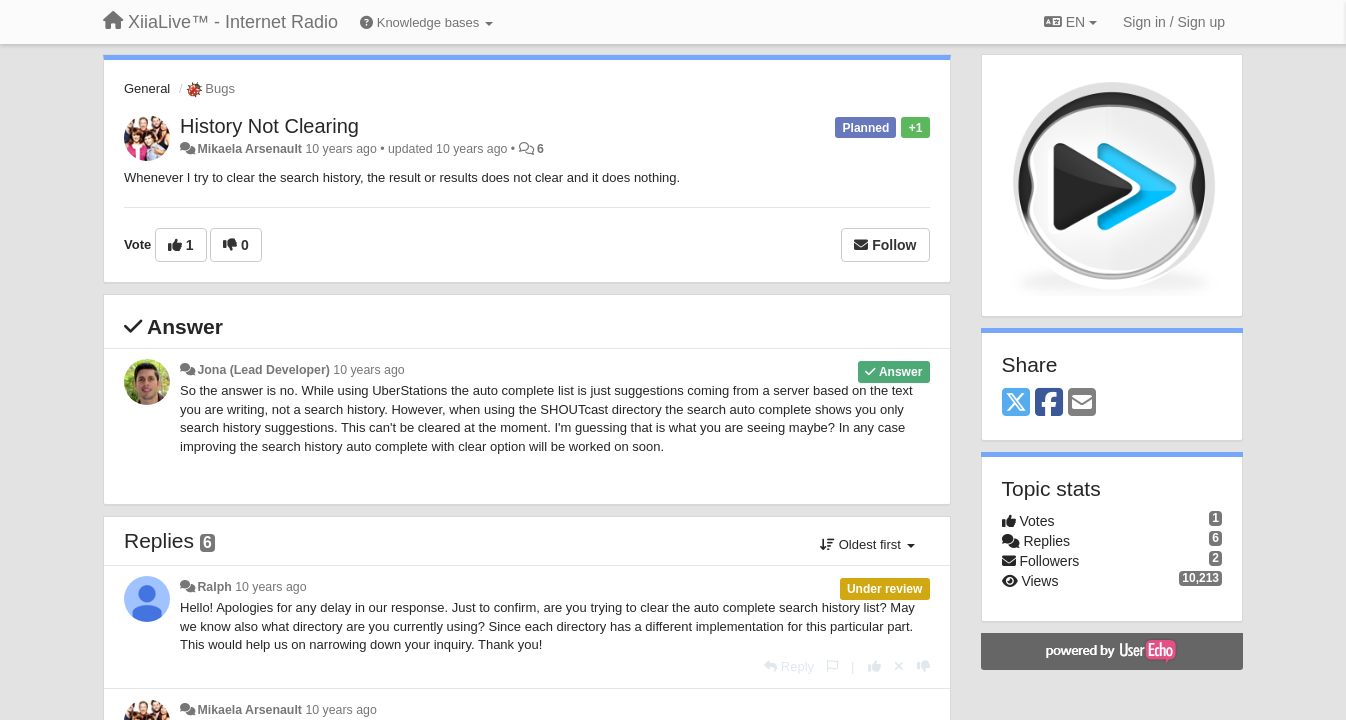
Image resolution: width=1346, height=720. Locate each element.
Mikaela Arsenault (249, 149)
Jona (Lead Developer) (263, 370)
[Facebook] (1049, 403)
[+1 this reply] (874, 666)
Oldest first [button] (867, 544)
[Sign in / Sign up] (1174, 22)
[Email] (1082, 403)
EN (1070, 22)
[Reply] (789, 666)
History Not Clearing (269, 126)
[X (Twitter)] (1016, 403)
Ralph (214, 587)
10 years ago (368, 370)
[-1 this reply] (923, 666)
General (147, 88)
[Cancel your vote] (899, 666)
